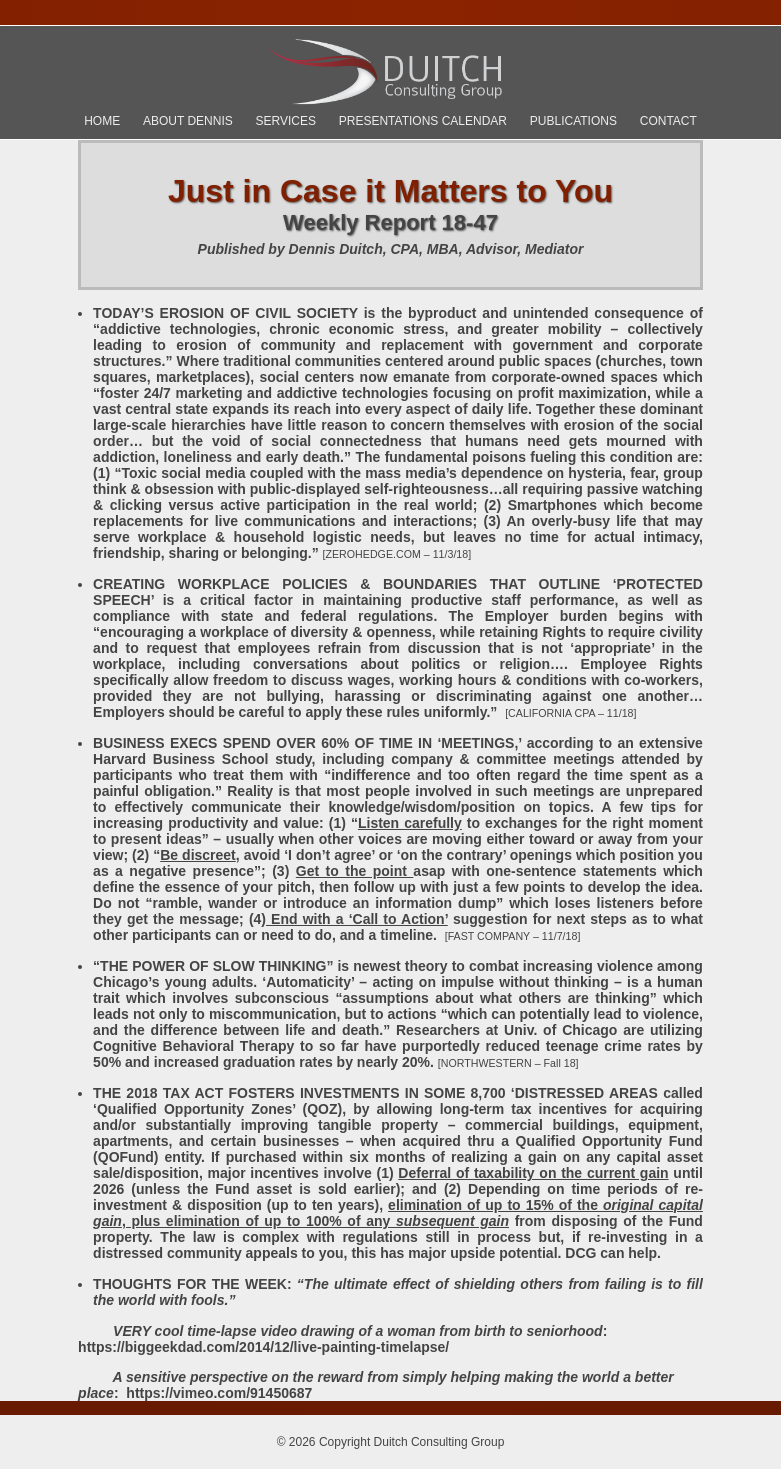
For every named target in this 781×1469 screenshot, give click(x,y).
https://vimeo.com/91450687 (219, 1393)
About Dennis (188, 121)
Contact (668, 121)
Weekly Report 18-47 (390, 222)
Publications (573, 121)
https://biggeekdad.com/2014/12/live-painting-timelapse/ (263, 1347)
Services (286, 121)
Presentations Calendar (423, 121)
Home (102, 121)
